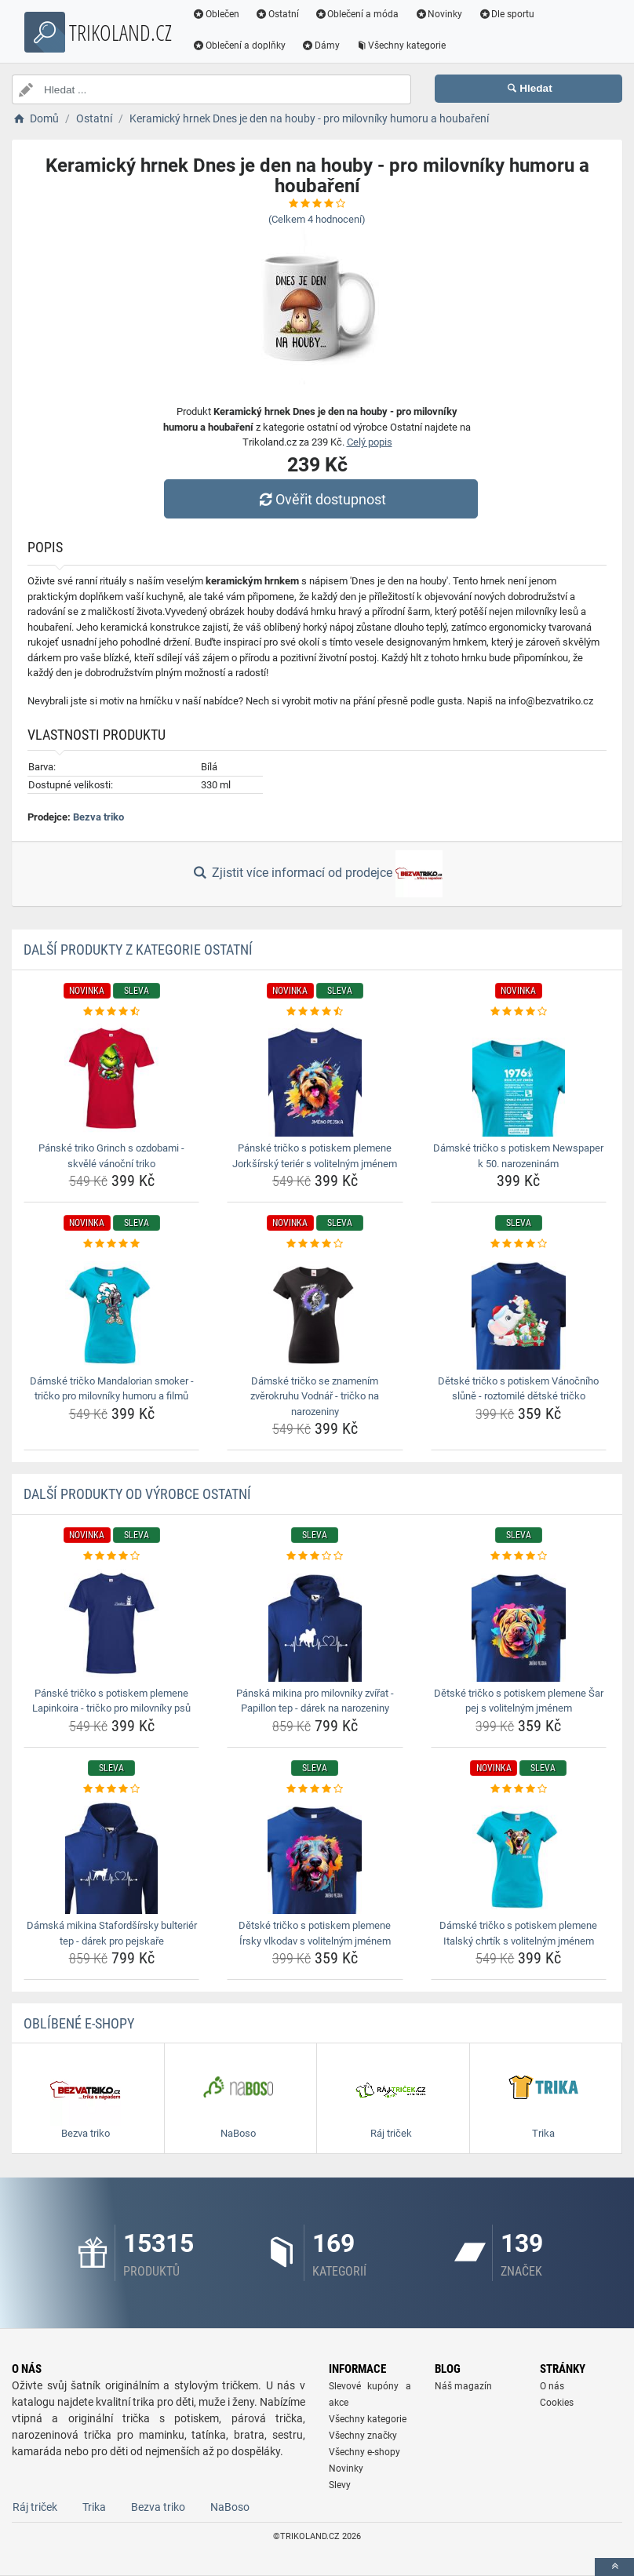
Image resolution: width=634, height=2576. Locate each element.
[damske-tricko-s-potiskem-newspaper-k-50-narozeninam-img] (519, 1078)
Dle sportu (506, 14)
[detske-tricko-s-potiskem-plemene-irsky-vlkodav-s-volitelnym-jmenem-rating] (315, 1789)
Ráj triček (35, 2507)
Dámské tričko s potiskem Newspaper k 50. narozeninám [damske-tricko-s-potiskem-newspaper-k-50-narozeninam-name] (518, 1156)
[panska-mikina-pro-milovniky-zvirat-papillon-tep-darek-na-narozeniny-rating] (315, 1556)
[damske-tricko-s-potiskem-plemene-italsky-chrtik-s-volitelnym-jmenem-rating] (519, 1789)
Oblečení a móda (357, 14)
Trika (94, 2507)
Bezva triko (98, 817)
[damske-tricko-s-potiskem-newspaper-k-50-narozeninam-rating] (519, 1012)
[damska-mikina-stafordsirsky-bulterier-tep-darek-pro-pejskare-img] (111, 1855)
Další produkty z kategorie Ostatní (138, 949)
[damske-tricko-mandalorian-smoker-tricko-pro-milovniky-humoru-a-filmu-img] (111, 1311)
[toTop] (614, 2567)
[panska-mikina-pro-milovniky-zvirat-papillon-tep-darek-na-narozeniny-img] (315, 1623)
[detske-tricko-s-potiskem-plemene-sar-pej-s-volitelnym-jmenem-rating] (519, 1556)
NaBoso (230, 2507)
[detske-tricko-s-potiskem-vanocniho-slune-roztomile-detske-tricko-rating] (519, 1244)
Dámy (320, 45)
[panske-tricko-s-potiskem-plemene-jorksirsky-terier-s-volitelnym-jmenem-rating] (315, 1012)
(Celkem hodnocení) (317, 219)
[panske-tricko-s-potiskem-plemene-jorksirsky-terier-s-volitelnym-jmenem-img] (315, 1078)
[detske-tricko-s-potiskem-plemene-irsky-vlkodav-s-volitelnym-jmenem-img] (315, 1855)
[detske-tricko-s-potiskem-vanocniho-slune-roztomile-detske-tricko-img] (519, 1311)
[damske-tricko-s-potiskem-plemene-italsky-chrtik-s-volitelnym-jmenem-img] (519, 1855)
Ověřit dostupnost (321, 499)
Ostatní (277, 14)
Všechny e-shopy (364, 2452)
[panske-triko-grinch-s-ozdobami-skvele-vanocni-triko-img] (111, 1078)
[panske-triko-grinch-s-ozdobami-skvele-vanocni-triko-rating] (111, 1012)
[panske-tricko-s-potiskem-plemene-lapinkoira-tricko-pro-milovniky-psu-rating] (111, 1556)
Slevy (340, 2485)
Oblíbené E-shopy (79, 2023)
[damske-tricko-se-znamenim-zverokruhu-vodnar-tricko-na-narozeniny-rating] (315, 1244)
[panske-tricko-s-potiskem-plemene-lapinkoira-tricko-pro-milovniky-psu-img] (111, 1623)
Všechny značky (363, 2435)
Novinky (438, 14)
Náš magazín (463, 2386)
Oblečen (215, 14)
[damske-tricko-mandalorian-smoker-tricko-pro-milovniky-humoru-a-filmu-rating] (111, 1244)
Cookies (557, 2402)
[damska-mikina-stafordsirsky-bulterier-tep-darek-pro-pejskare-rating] (111, 1789)
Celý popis (369, 442)
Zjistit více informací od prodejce (317, 873)
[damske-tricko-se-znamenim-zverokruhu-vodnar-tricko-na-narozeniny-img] (315, 1311)
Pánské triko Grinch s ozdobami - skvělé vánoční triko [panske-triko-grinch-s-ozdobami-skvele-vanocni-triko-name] (111, 1156)
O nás (552, 2386)
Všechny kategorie (400, 45)
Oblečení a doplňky (239, 45)
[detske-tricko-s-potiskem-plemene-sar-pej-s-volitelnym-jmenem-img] (519, 1623)
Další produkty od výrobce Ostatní (137, 1494)
